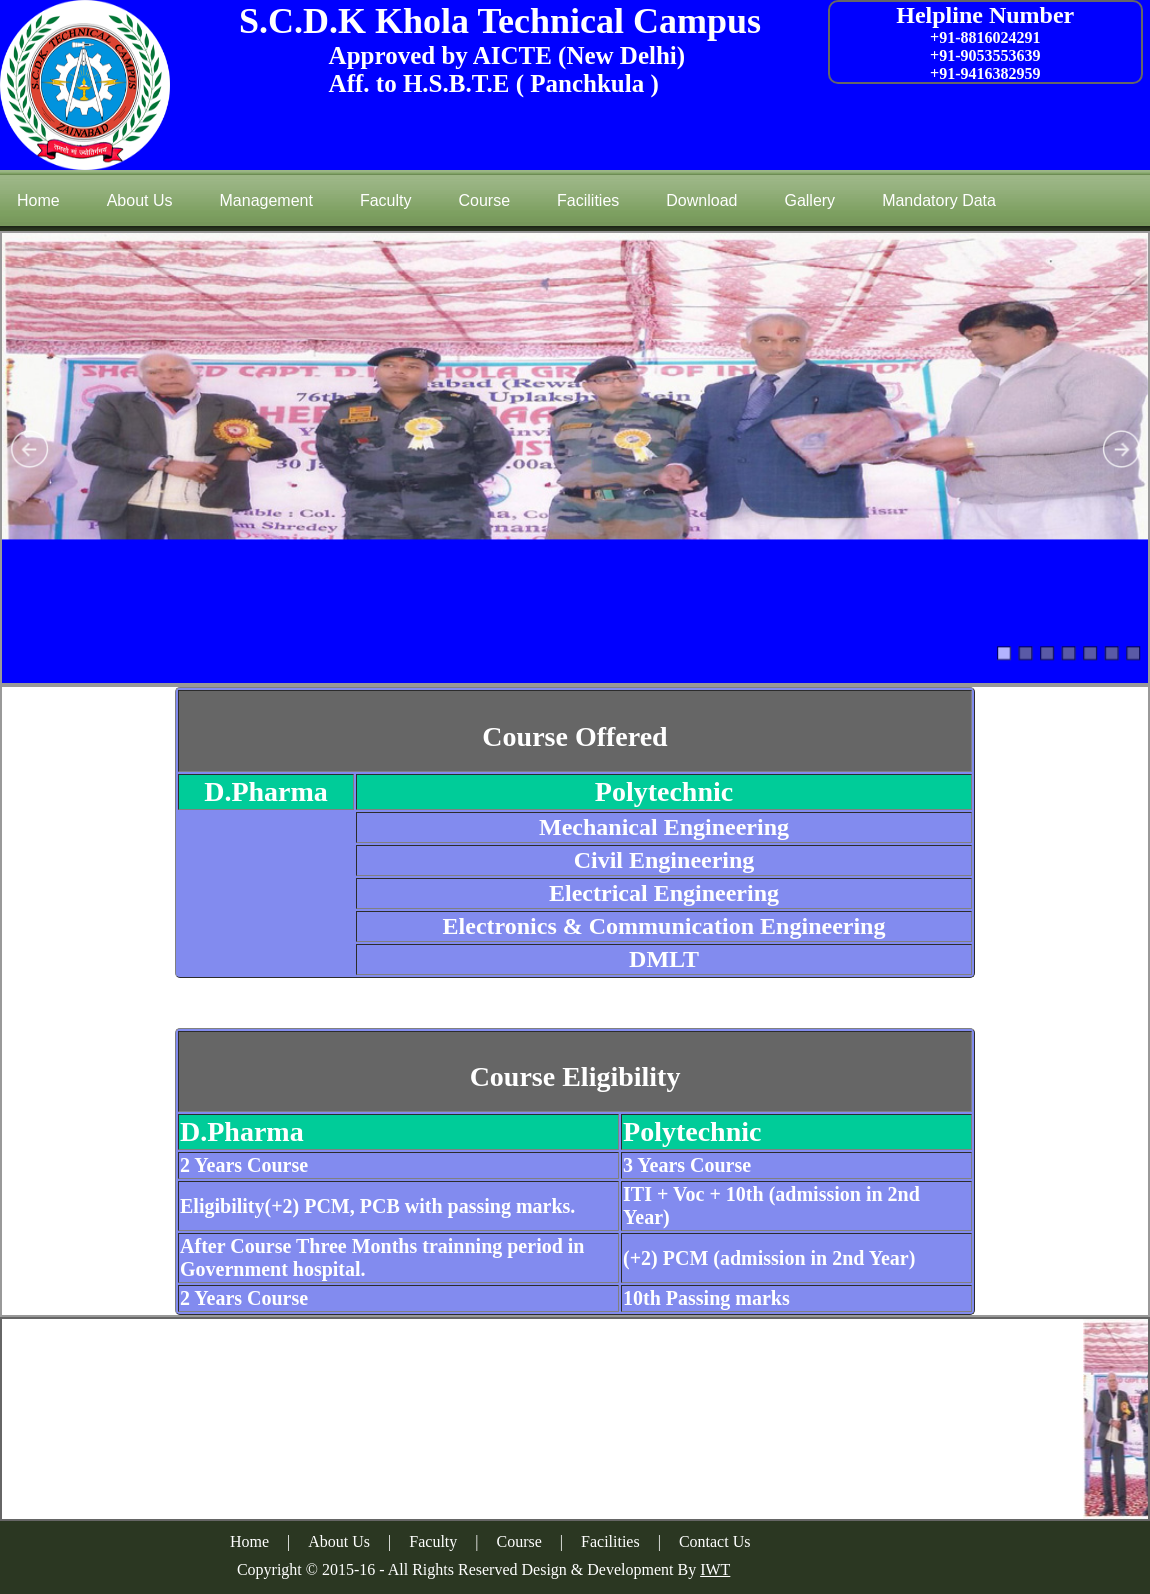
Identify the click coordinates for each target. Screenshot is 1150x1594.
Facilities (588, 200)
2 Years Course (244, 1165)
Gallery (809, 200)
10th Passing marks (706, 1298)
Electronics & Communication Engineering (664, 926)
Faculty (386, 200)
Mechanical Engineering (664, 827)
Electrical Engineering (664, 893)
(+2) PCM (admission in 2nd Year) (769, 1258)
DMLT (664, 959)
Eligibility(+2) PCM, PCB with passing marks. (377, 1206)
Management (266, 200)
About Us (140, 200)
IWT (715, 1569)
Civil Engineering (664, 860)
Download (701, 200)
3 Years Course (687, 1165)
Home (38, 200)
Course (484, 200)
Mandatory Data (939, 200)
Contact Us (715, 1541)
